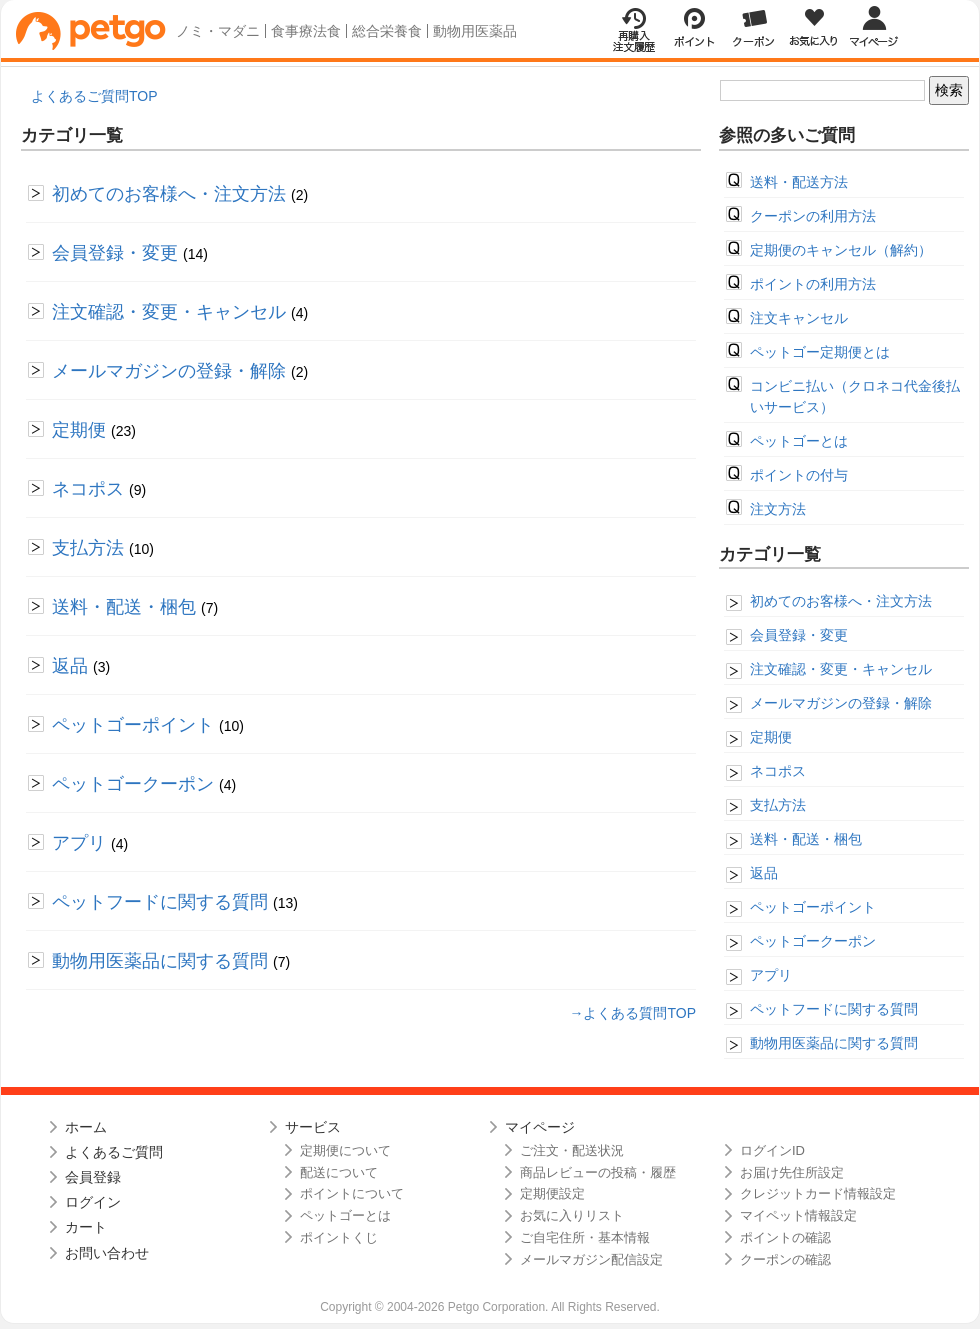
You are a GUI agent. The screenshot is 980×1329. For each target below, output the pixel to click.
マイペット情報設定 (798, 1215)
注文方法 (778, 509)
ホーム (86, 1127)
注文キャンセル (799, 318)
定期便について (345, 1150)
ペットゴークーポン (135, 784)
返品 (72, 666)
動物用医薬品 (475, 31)
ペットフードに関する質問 (162, 902)
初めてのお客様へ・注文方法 (171, 194)
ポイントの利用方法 (813, 284)
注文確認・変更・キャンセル (171, 312)
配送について (339, 1172)
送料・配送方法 (799, 182)
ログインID (772, 1150)
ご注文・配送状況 (572, 1150)
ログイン (93, 1202)
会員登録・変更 (117, 253)
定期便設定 (552, 1193)
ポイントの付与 (799, 475)
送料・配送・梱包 (126, 607)
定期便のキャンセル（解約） (841, 250)
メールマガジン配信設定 (591, 1259)
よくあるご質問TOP (94, 96)
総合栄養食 (387, 31)
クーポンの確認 (785, 1259)
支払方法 (90, 548)
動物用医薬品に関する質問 (162, 961)
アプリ (81, 843)
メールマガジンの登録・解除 (171, 371)
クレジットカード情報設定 (818, 1193)
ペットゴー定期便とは (820, 352)
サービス (313, 1127)
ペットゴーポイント (135, 725)
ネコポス (90, 489)
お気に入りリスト (572, 1215)
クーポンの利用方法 (813, 216)
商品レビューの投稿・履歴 (598, 1172)
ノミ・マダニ (218, 31)
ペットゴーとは (799, 441)
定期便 (81, 430)
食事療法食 (306, 31)
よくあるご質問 (114, 1152)
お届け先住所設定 (792, 1172)
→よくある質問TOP (632, 1013)
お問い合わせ (107, 1253)
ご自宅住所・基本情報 (585, 1237)
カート (86, 1227)
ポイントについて (352, 1193)
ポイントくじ (339, 1237)
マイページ (540, 1127)
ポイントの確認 (785, 1237)
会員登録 (93, 1177)
